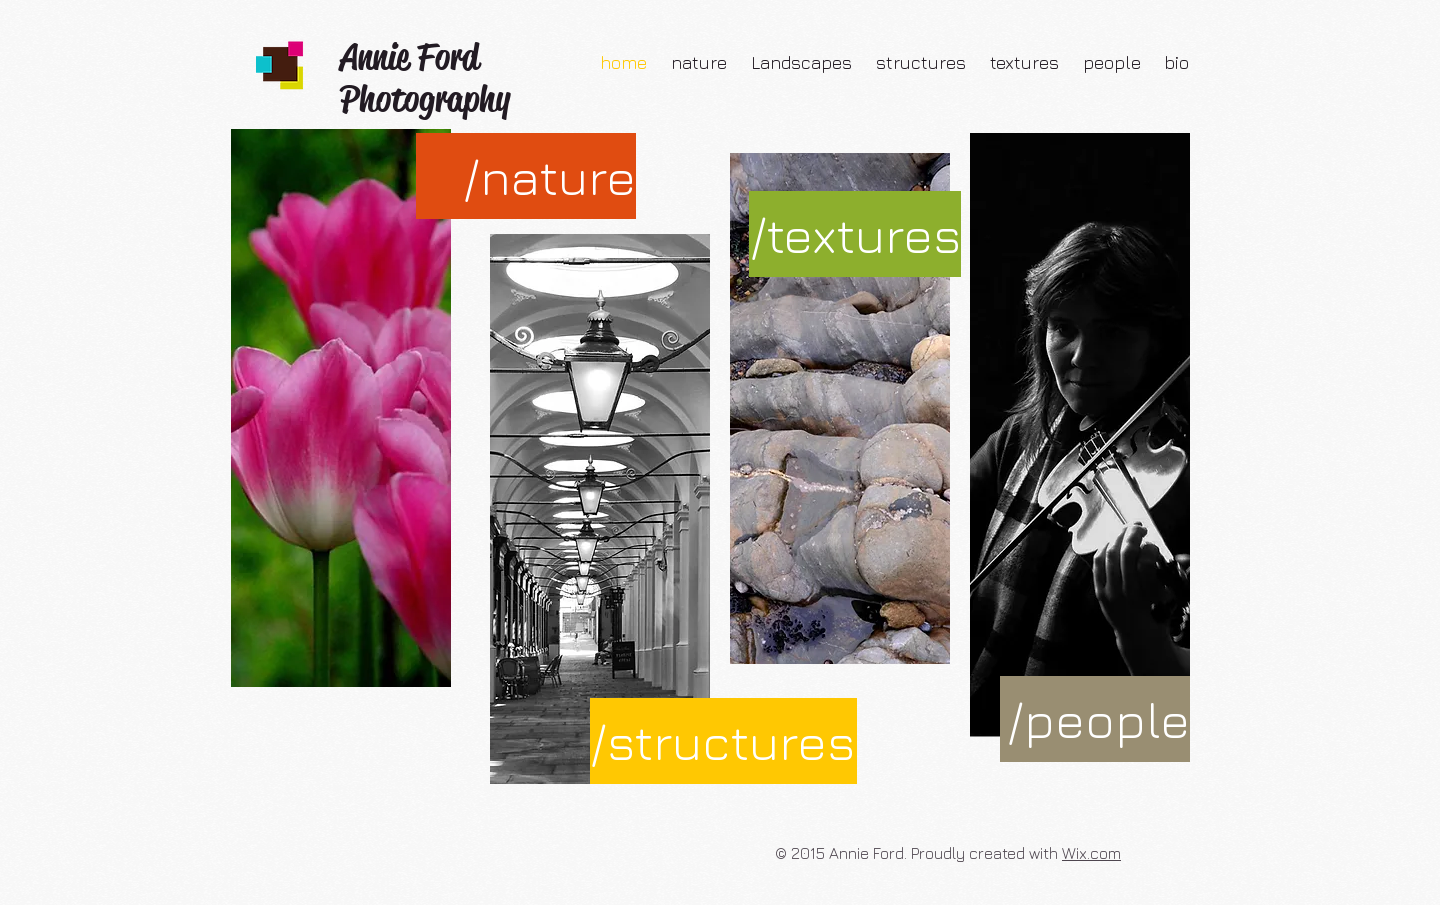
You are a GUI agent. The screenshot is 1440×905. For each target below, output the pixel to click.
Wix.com (1091, 853)
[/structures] (723, 741)
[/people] (1095, 719)
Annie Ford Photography (425, 78)
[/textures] (855, 234)
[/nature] (526, 176)
